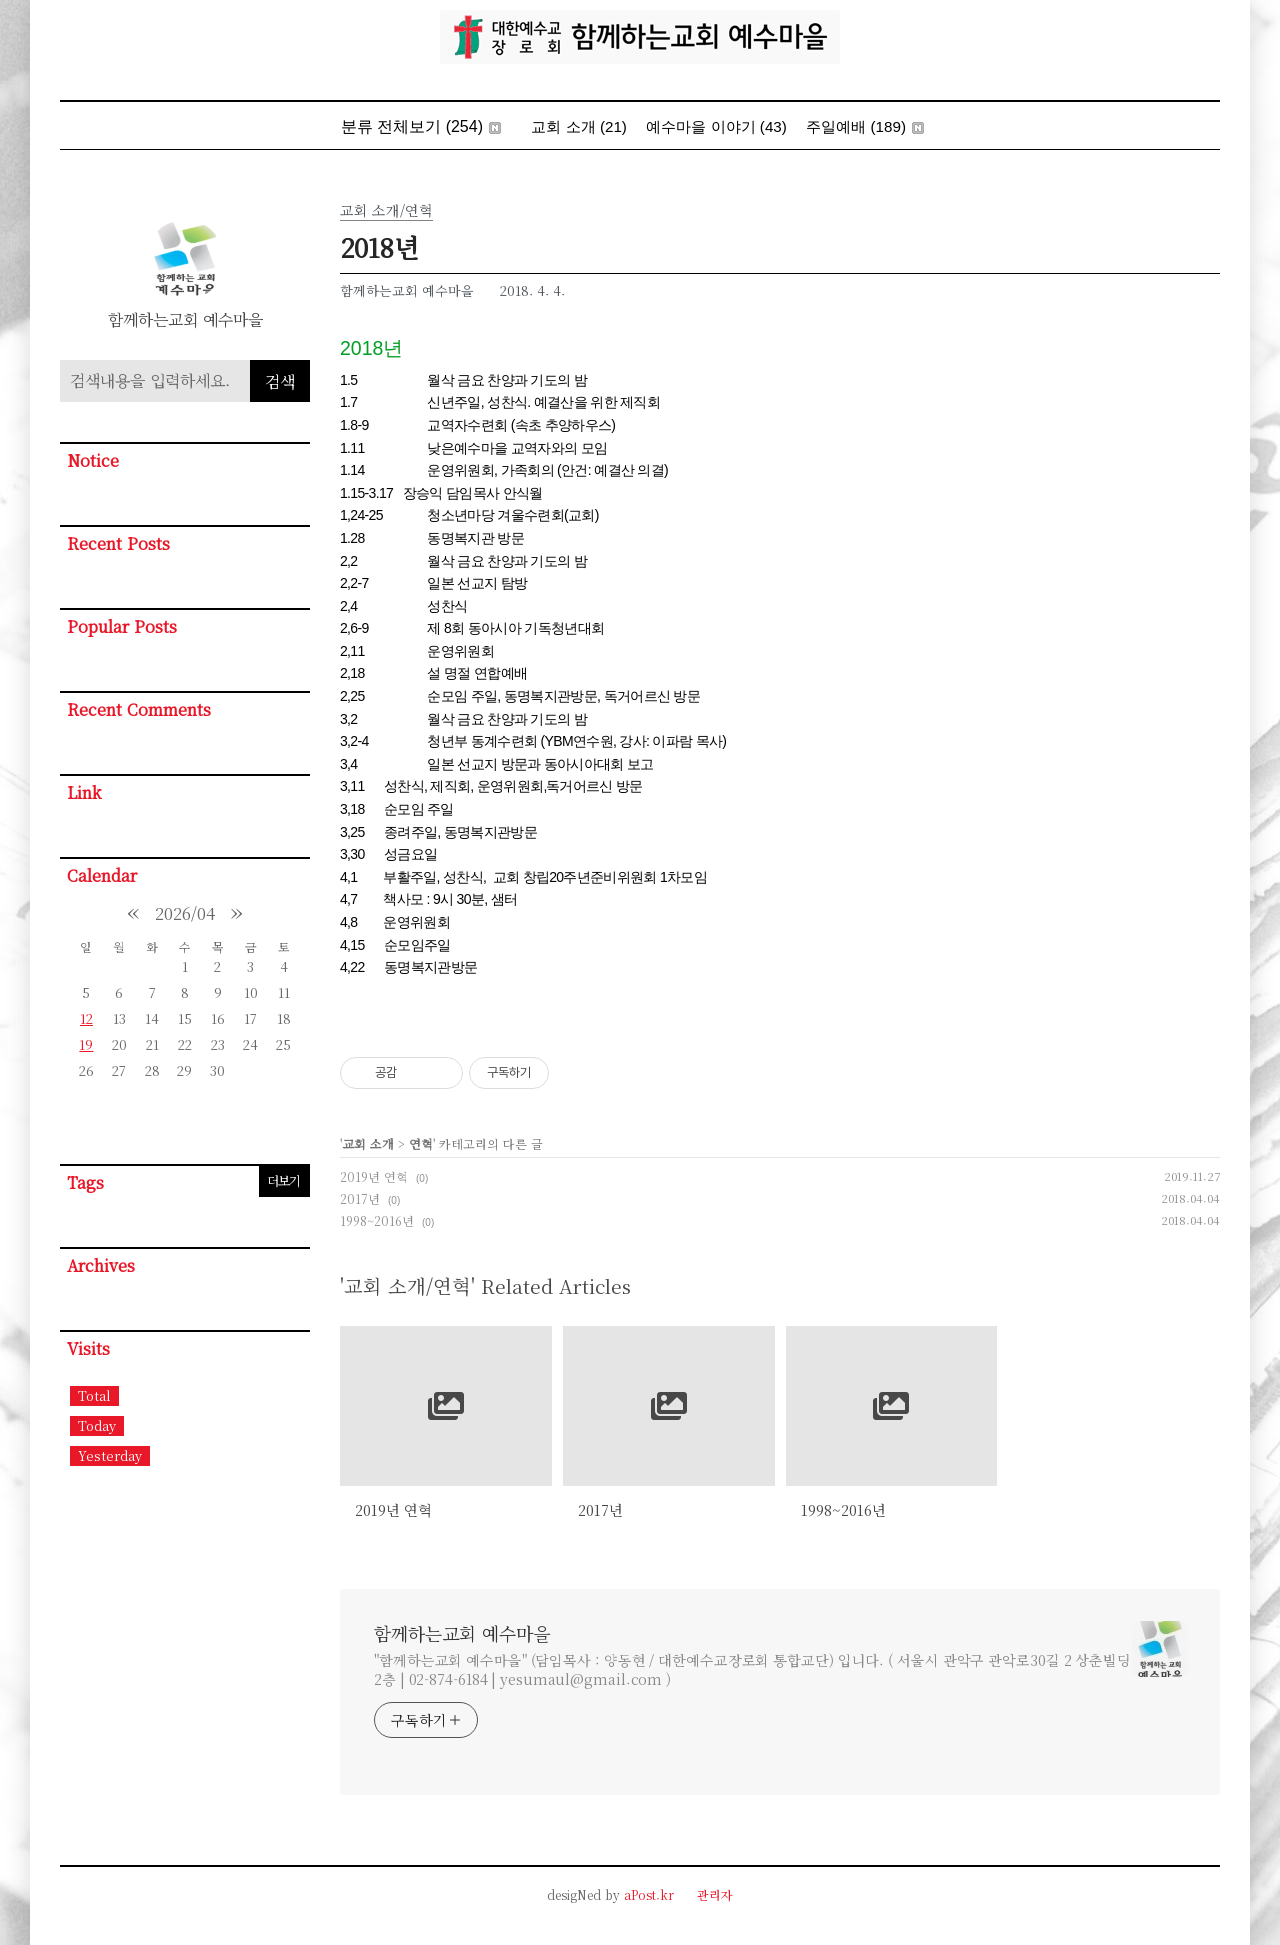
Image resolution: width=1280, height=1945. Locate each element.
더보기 (283, 1180)
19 (86, 1044)
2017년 (360, 1198)
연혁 (421, 1143)
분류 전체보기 (421, 126)
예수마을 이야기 (716, 126)
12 (86, 1018)
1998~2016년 (377, 1220)
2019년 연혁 (374, 1176)
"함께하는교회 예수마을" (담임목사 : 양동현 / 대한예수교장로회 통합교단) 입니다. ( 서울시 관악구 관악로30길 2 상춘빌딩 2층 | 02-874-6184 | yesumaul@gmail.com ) (752, 1669)
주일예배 (865, 126)
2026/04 (185, 913)
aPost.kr (649, 1894)
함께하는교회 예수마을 (462, 1633)
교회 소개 (578, 126)
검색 (280, 381)
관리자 (715, 1894)
